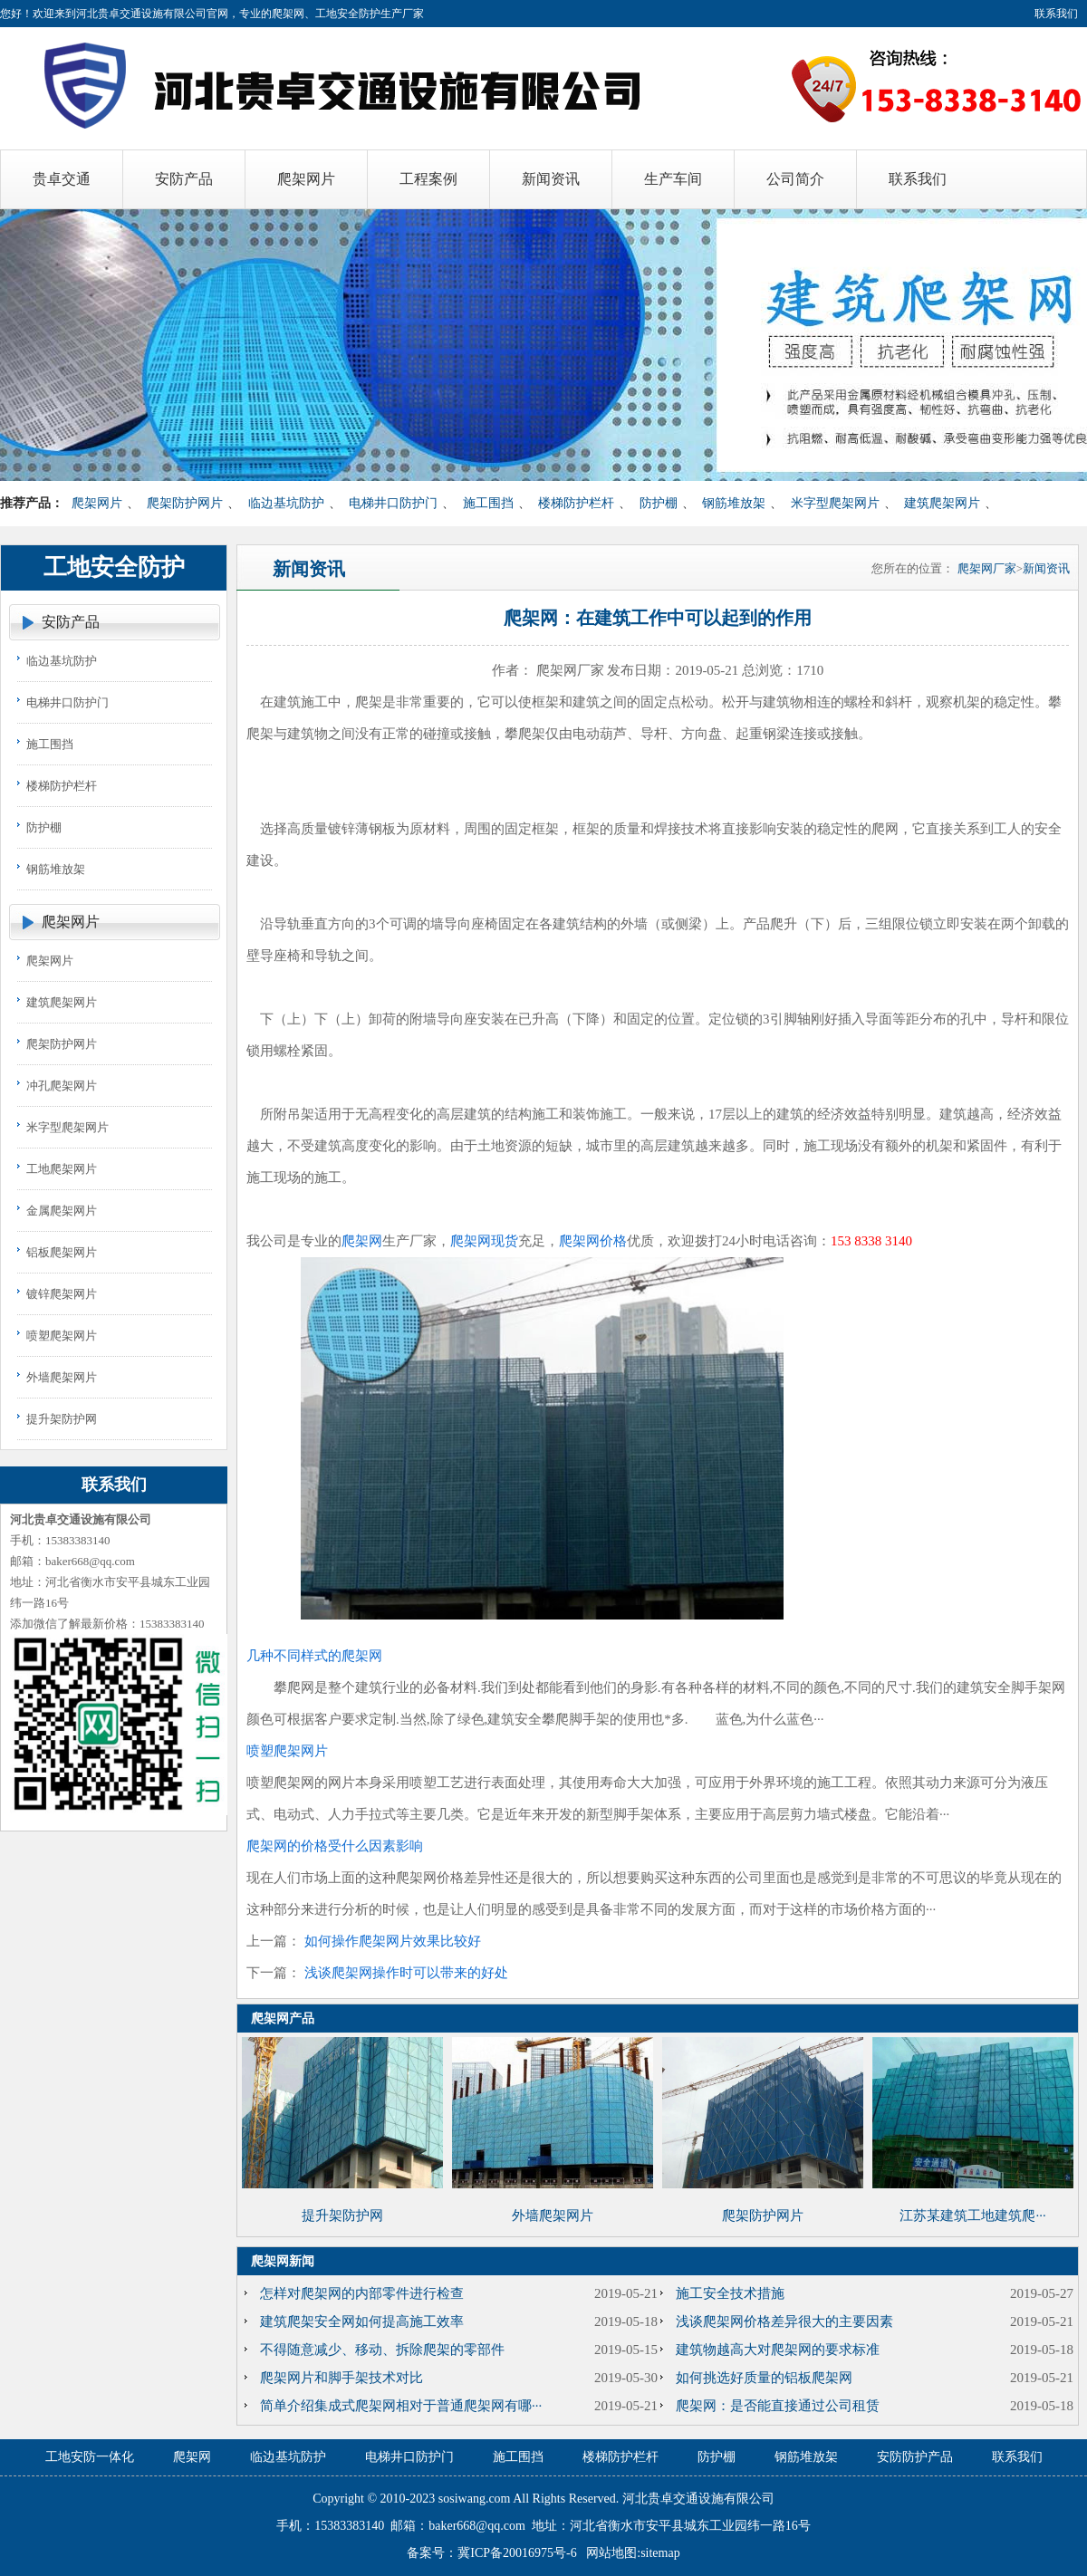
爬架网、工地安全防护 (326, 13)
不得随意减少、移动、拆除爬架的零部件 (382, 2349)
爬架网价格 (593, 1241)
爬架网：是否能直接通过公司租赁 (778, 2405)
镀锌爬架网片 (61, 1294)
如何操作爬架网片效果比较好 (392, 1941)
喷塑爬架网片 (61, 1335)
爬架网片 (97, 503)
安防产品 (71, 622)
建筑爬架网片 (942, 503)
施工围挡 (488, 503)
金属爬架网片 (61, 1210)
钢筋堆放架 (733, 503)
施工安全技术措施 (730, 2293)
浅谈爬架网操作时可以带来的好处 (406, 1973)
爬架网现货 (484, 1241)
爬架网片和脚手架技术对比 (341, 2377)
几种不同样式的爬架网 (314, 1655)
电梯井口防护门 (393, 503)
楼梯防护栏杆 (576, 503)
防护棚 (659, 503)
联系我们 (1056, 13)
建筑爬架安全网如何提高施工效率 (362, 2321)
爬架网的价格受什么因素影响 (334, 1846)
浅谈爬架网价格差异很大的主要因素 (784, 2321)
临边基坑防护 (286, 503)
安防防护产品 (915, 2457)
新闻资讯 (1046, 568)
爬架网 (361, 1241)
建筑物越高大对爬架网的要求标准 (778, 2349)
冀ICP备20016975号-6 (516, 2553)
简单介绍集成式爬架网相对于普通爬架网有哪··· (401, 2405)
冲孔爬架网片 (61, 1085)
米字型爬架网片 (835, 503)
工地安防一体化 (89, 2457)
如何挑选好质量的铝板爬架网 (764, 2377)
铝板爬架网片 (61, 1252)
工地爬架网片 (61, 1169)
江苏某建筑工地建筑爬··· (972, 2215)
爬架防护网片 (185, 503)
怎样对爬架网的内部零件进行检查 (362, 2293)
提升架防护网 (61, 1419)
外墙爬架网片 (61, 1377)
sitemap (660, 2553)
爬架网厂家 (986, 568)
